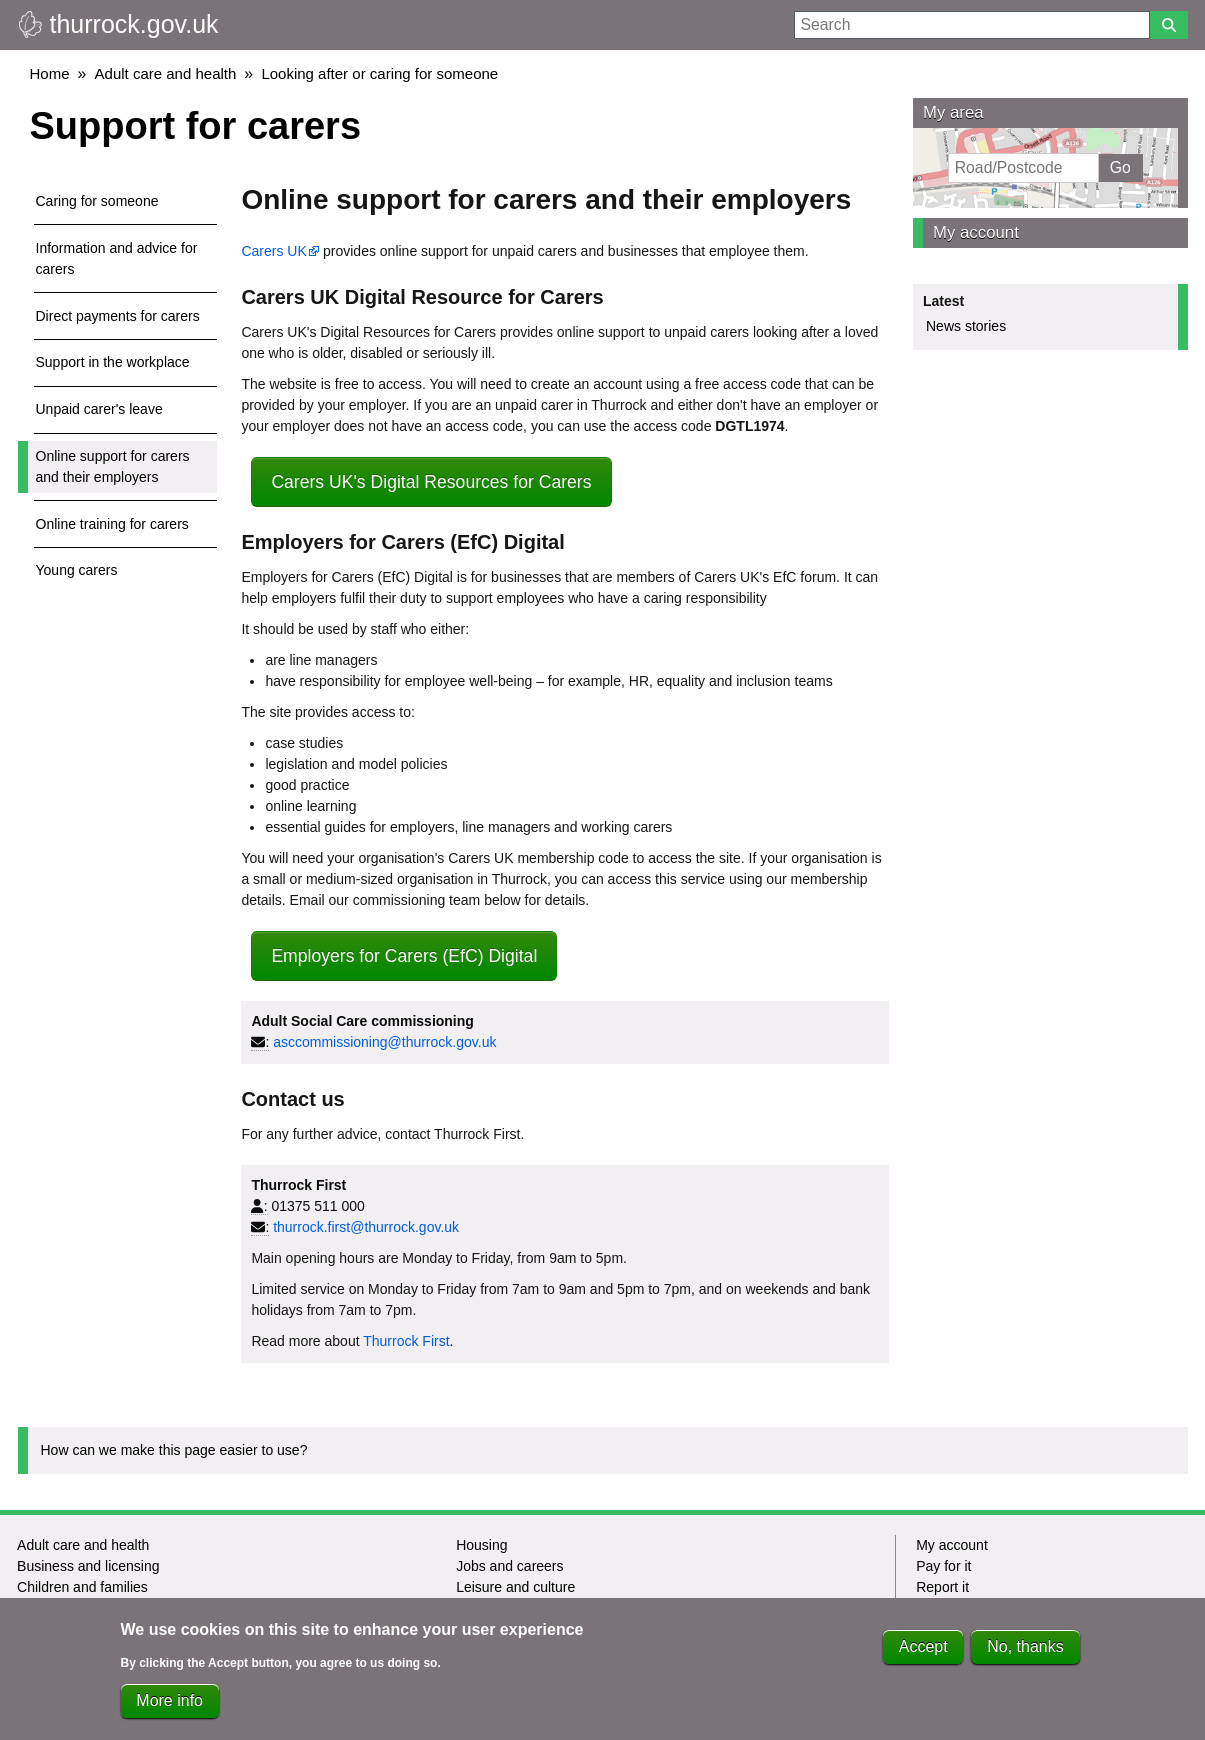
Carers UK (273, 251)
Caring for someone (97, 201)
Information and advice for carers (117, 258)
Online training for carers (112, 524)
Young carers (77, 570)
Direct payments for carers (118, 316)
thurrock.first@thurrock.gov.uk (366, 1227)
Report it (942, 1587)
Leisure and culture (515, 1587)
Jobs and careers (509, 1566)
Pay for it (943, 1566)
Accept (923, 1651)
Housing (481, 1545)
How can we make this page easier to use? (174, 1450)
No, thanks (1025, 1651)
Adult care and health (166, 73)
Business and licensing (88, 1566)
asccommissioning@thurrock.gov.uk (384, 1042)
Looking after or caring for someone (379, 73)
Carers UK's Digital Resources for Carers (431, 482)
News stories (966, 326)
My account (976, 232)
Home (50, 73)
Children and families (82, 1587)
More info (169, 1705)
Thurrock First (406, 1341)
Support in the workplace (113, 362)
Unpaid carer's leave (99, 409)
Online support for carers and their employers (113, 466)
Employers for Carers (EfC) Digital (404, 956)
